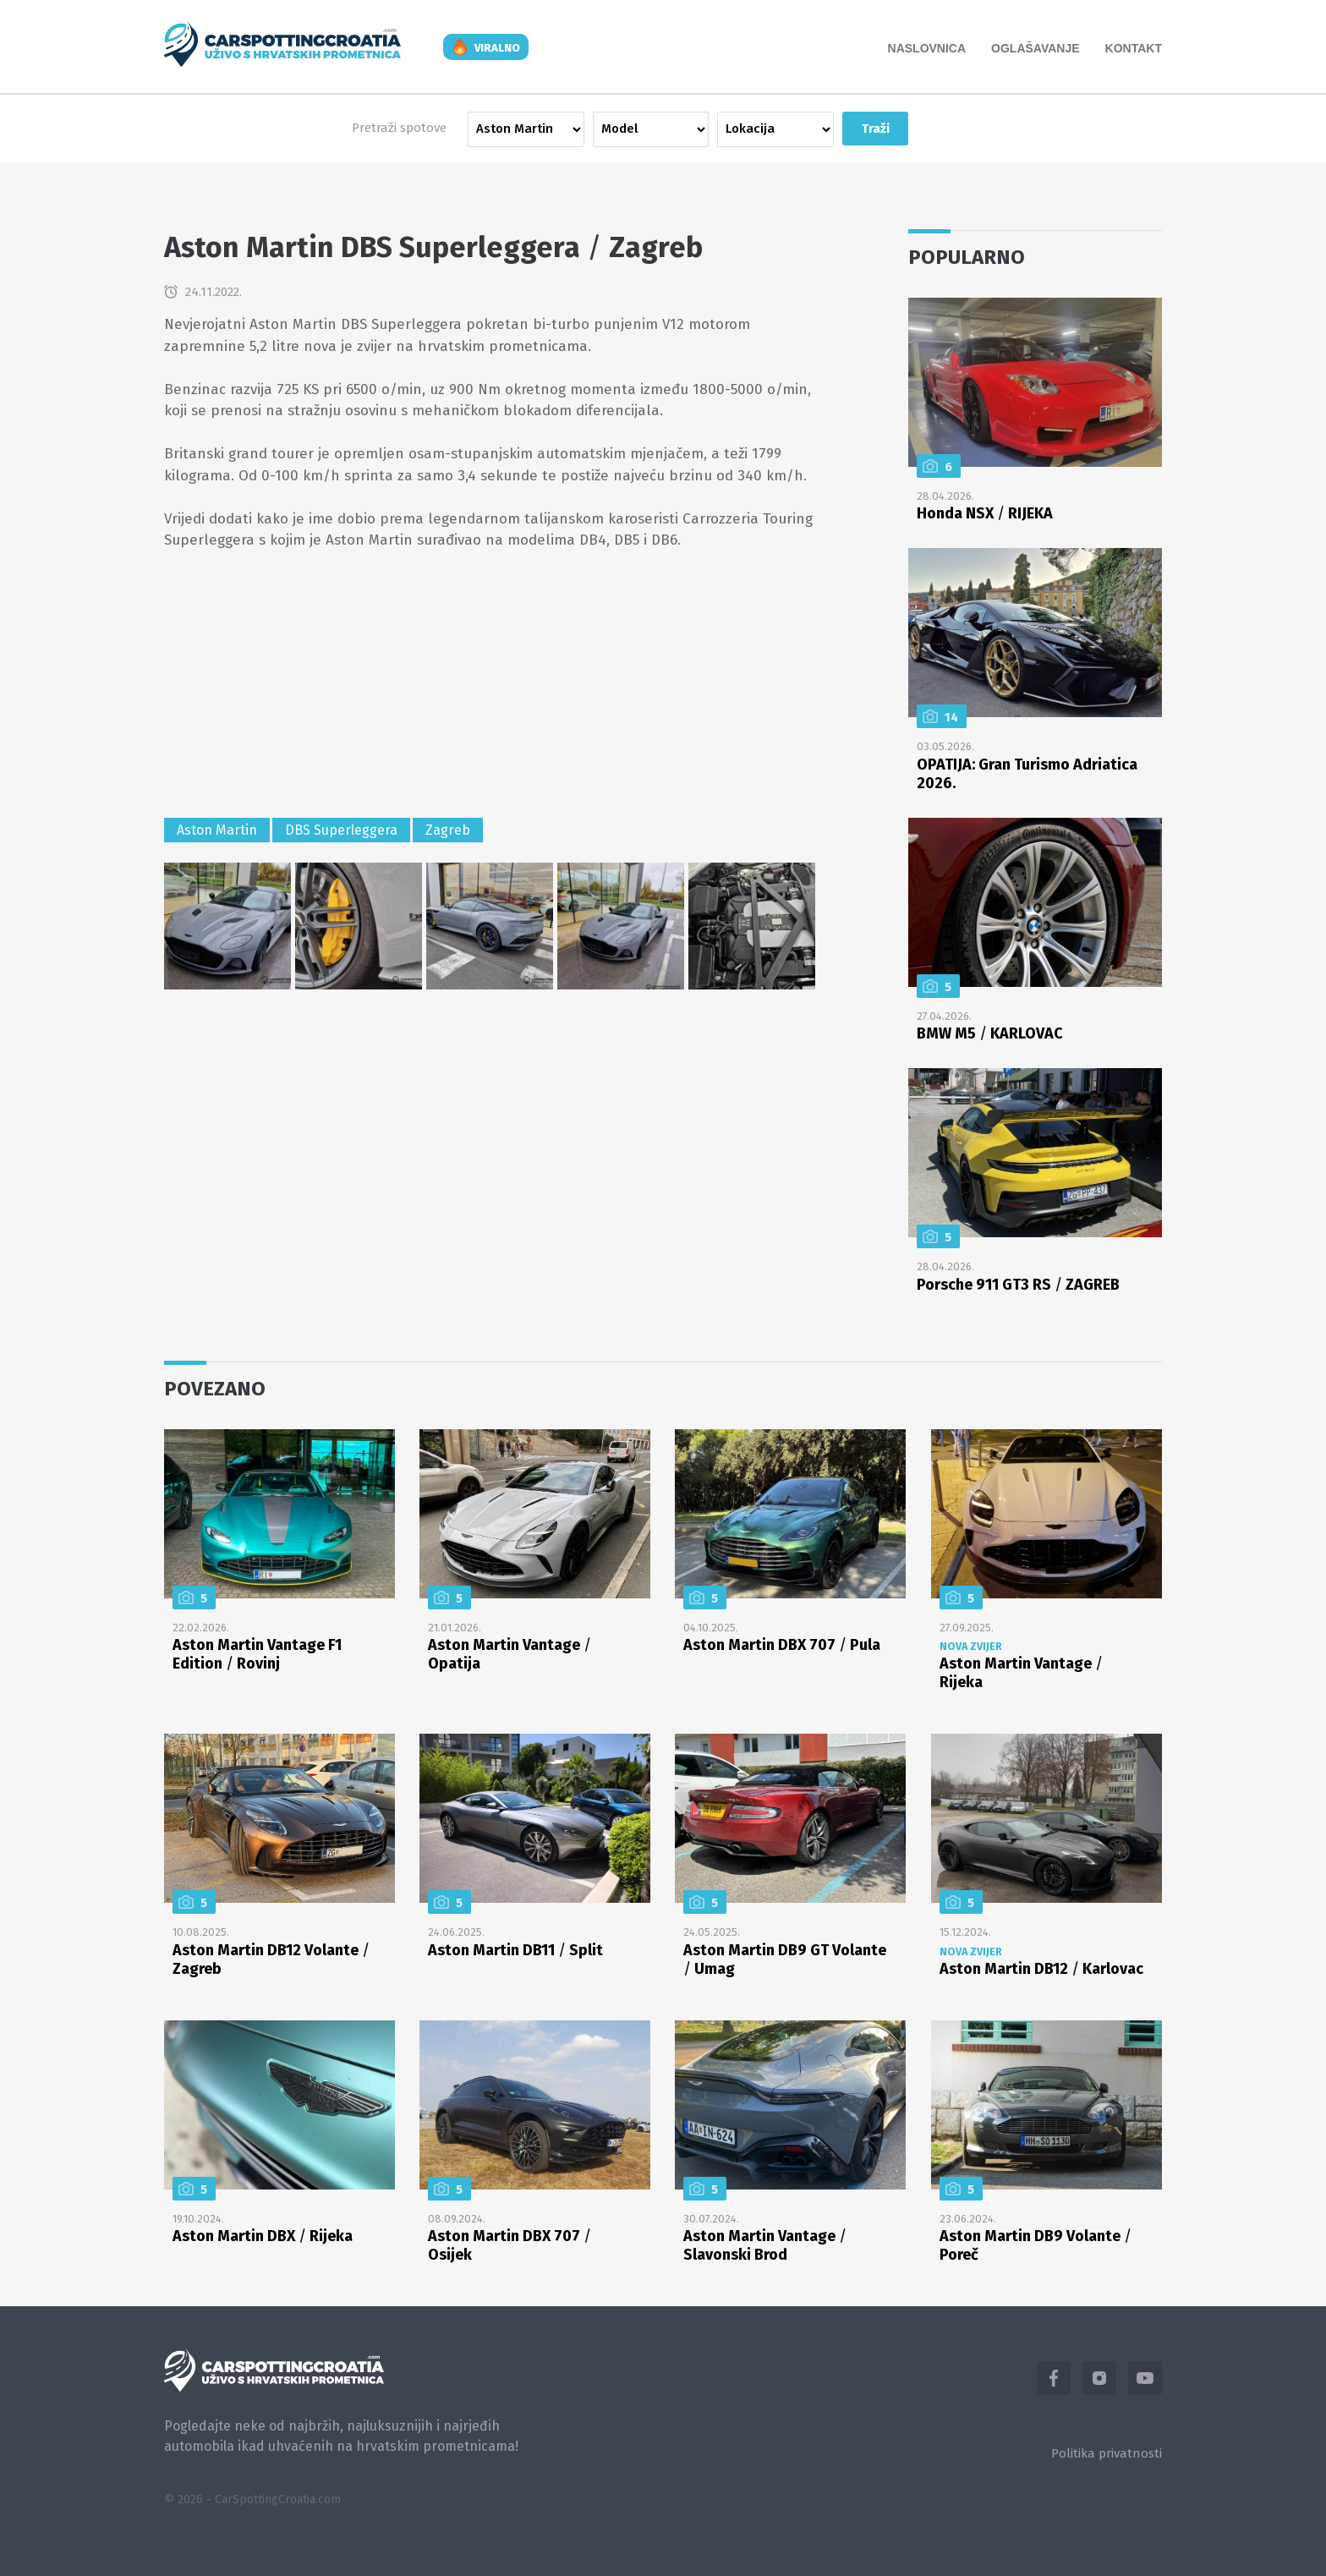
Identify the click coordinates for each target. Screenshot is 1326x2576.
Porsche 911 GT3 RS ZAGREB (1018, 1284)
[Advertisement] (489, 686)
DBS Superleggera (341, 830)
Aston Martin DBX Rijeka (263, 2236)
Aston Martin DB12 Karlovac (1041, 1968)
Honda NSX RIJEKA (985, 513)
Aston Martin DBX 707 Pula (781, 1645)
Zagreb (447, 830)
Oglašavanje (1035, 48)
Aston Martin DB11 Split (515, 1950)
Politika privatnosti (1106, 2453)
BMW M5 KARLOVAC (990, 1033)
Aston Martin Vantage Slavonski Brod (765, 2245)
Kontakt (1133, 48)
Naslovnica (927, 48)
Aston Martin (217, 830)
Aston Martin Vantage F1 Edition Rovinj (257, 1654)
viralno (497, 47)
